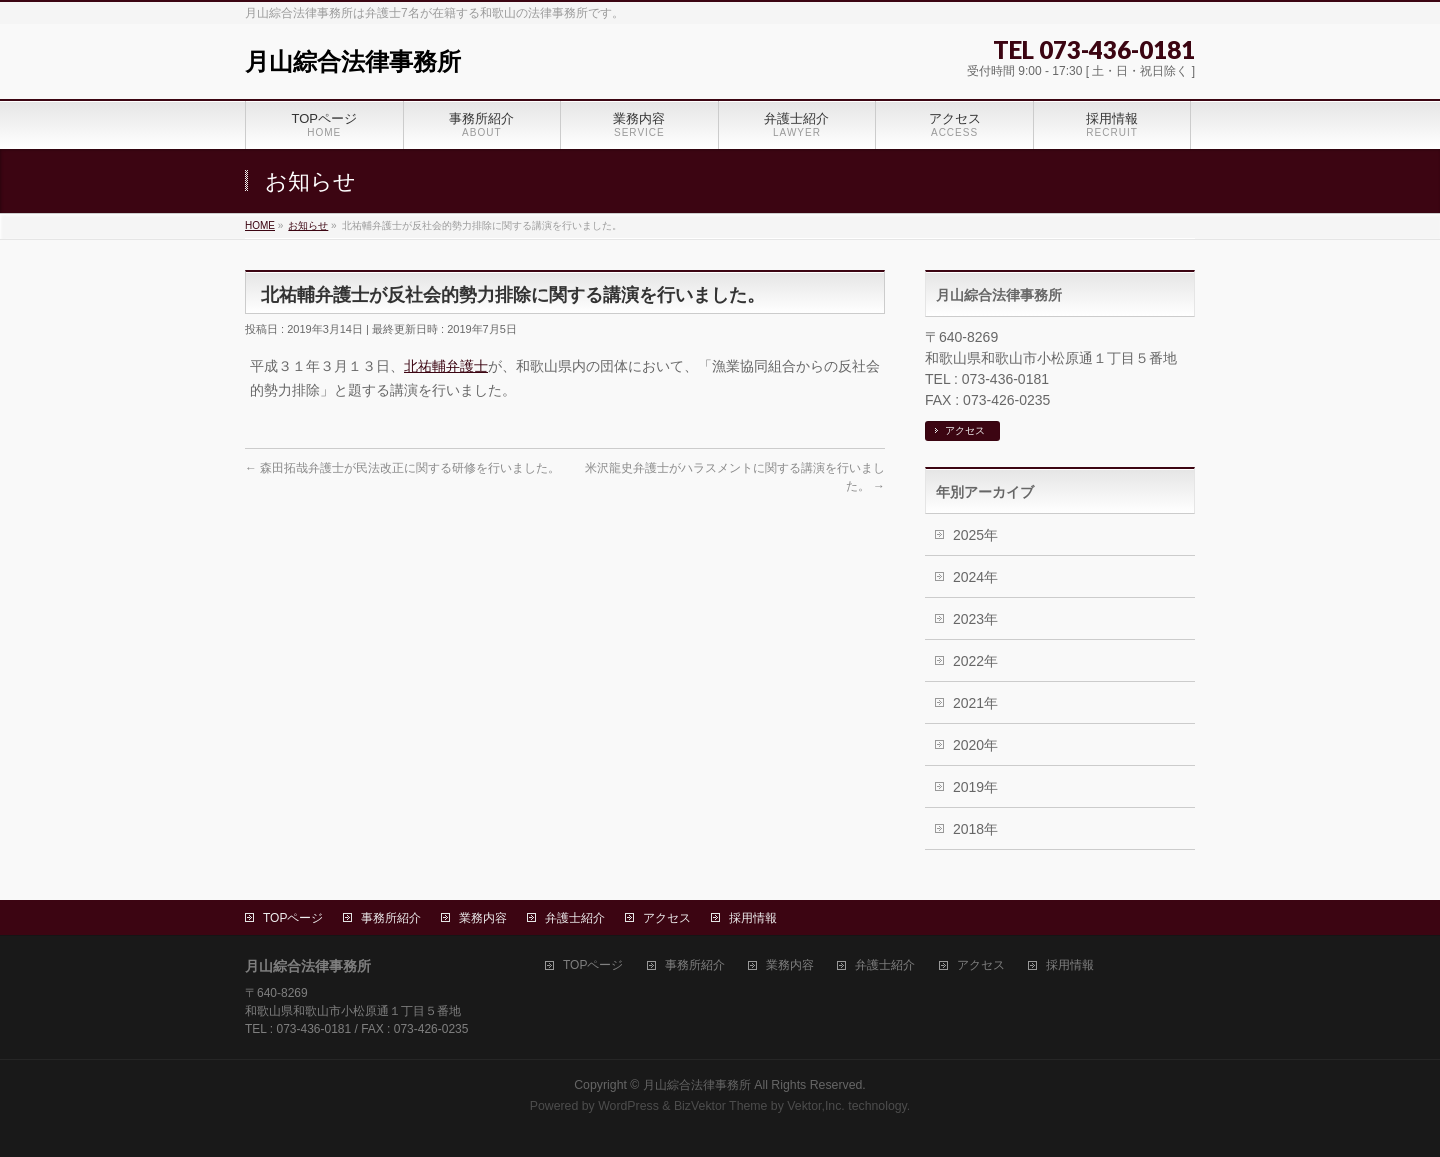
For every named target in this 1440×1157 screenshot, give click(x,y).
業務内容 (483, 918)
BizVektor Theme (721, 1106)
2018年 (975, 829)
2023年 (975, 619)
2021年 (975, 703)
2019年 (975, 787)
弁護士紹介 (575, 918)
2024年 (975, 577)
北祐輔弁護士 (446, 366)
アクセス (965, 430)
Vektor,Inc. (816, 1106)
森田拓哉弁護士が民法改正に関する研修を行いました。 (402, 468)
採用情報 (753, 918)
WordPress (628, 1106)
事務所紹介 (391, 918)
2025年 (975, 535)
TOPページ (293, 918)
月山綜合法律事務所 (353, 61)
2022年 (975, 661)
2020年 (975, 745)
